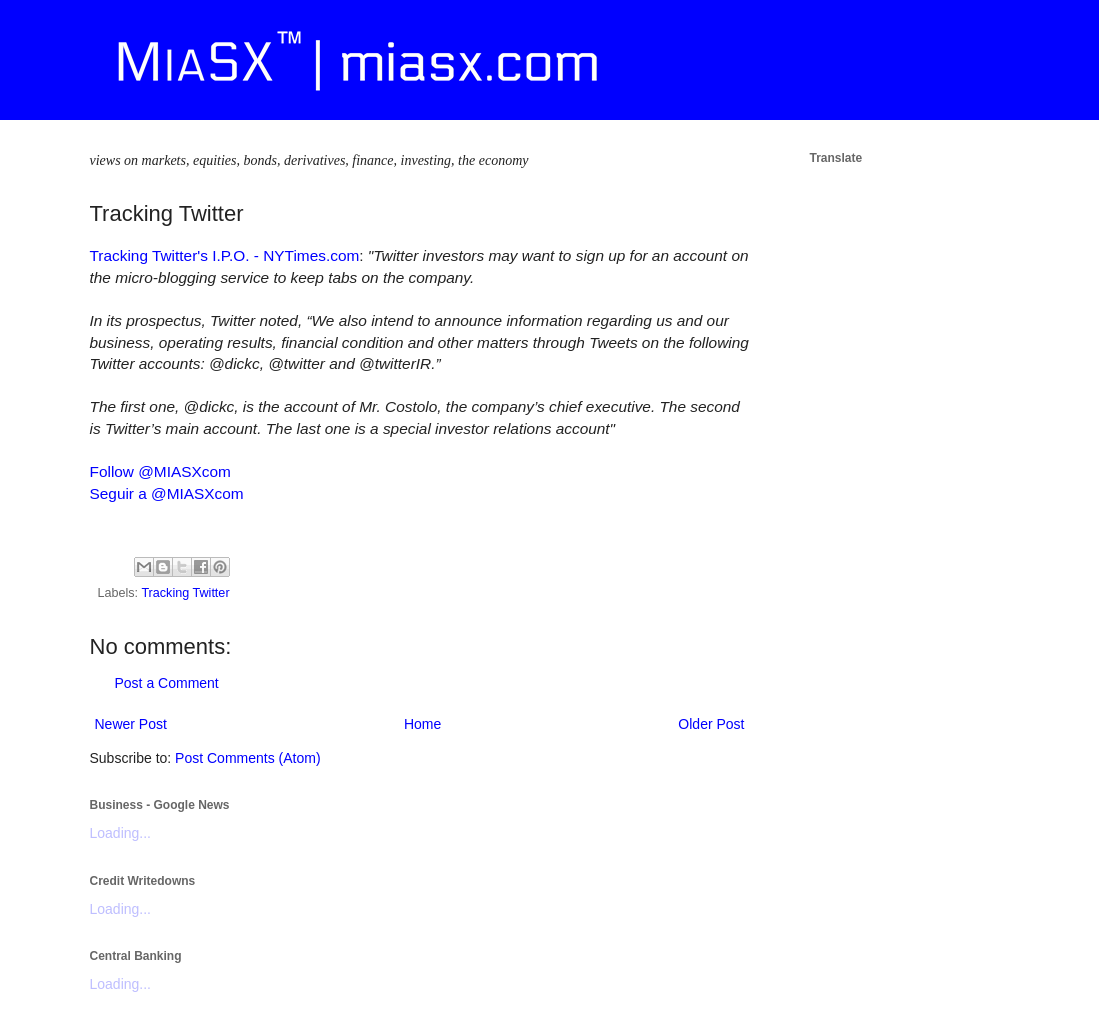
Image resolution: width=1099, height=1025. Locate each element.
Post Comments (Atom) (247, 758)
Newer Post (131, 724)
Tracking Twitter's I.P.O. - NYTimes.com (225, 255)
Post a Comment (167, 683)
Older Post (711, 724)
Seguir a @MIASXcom (167, 493)
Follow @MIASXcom (160, 471)
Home (422, 724)
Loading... (121, 833)
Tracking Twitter (185, 593)
